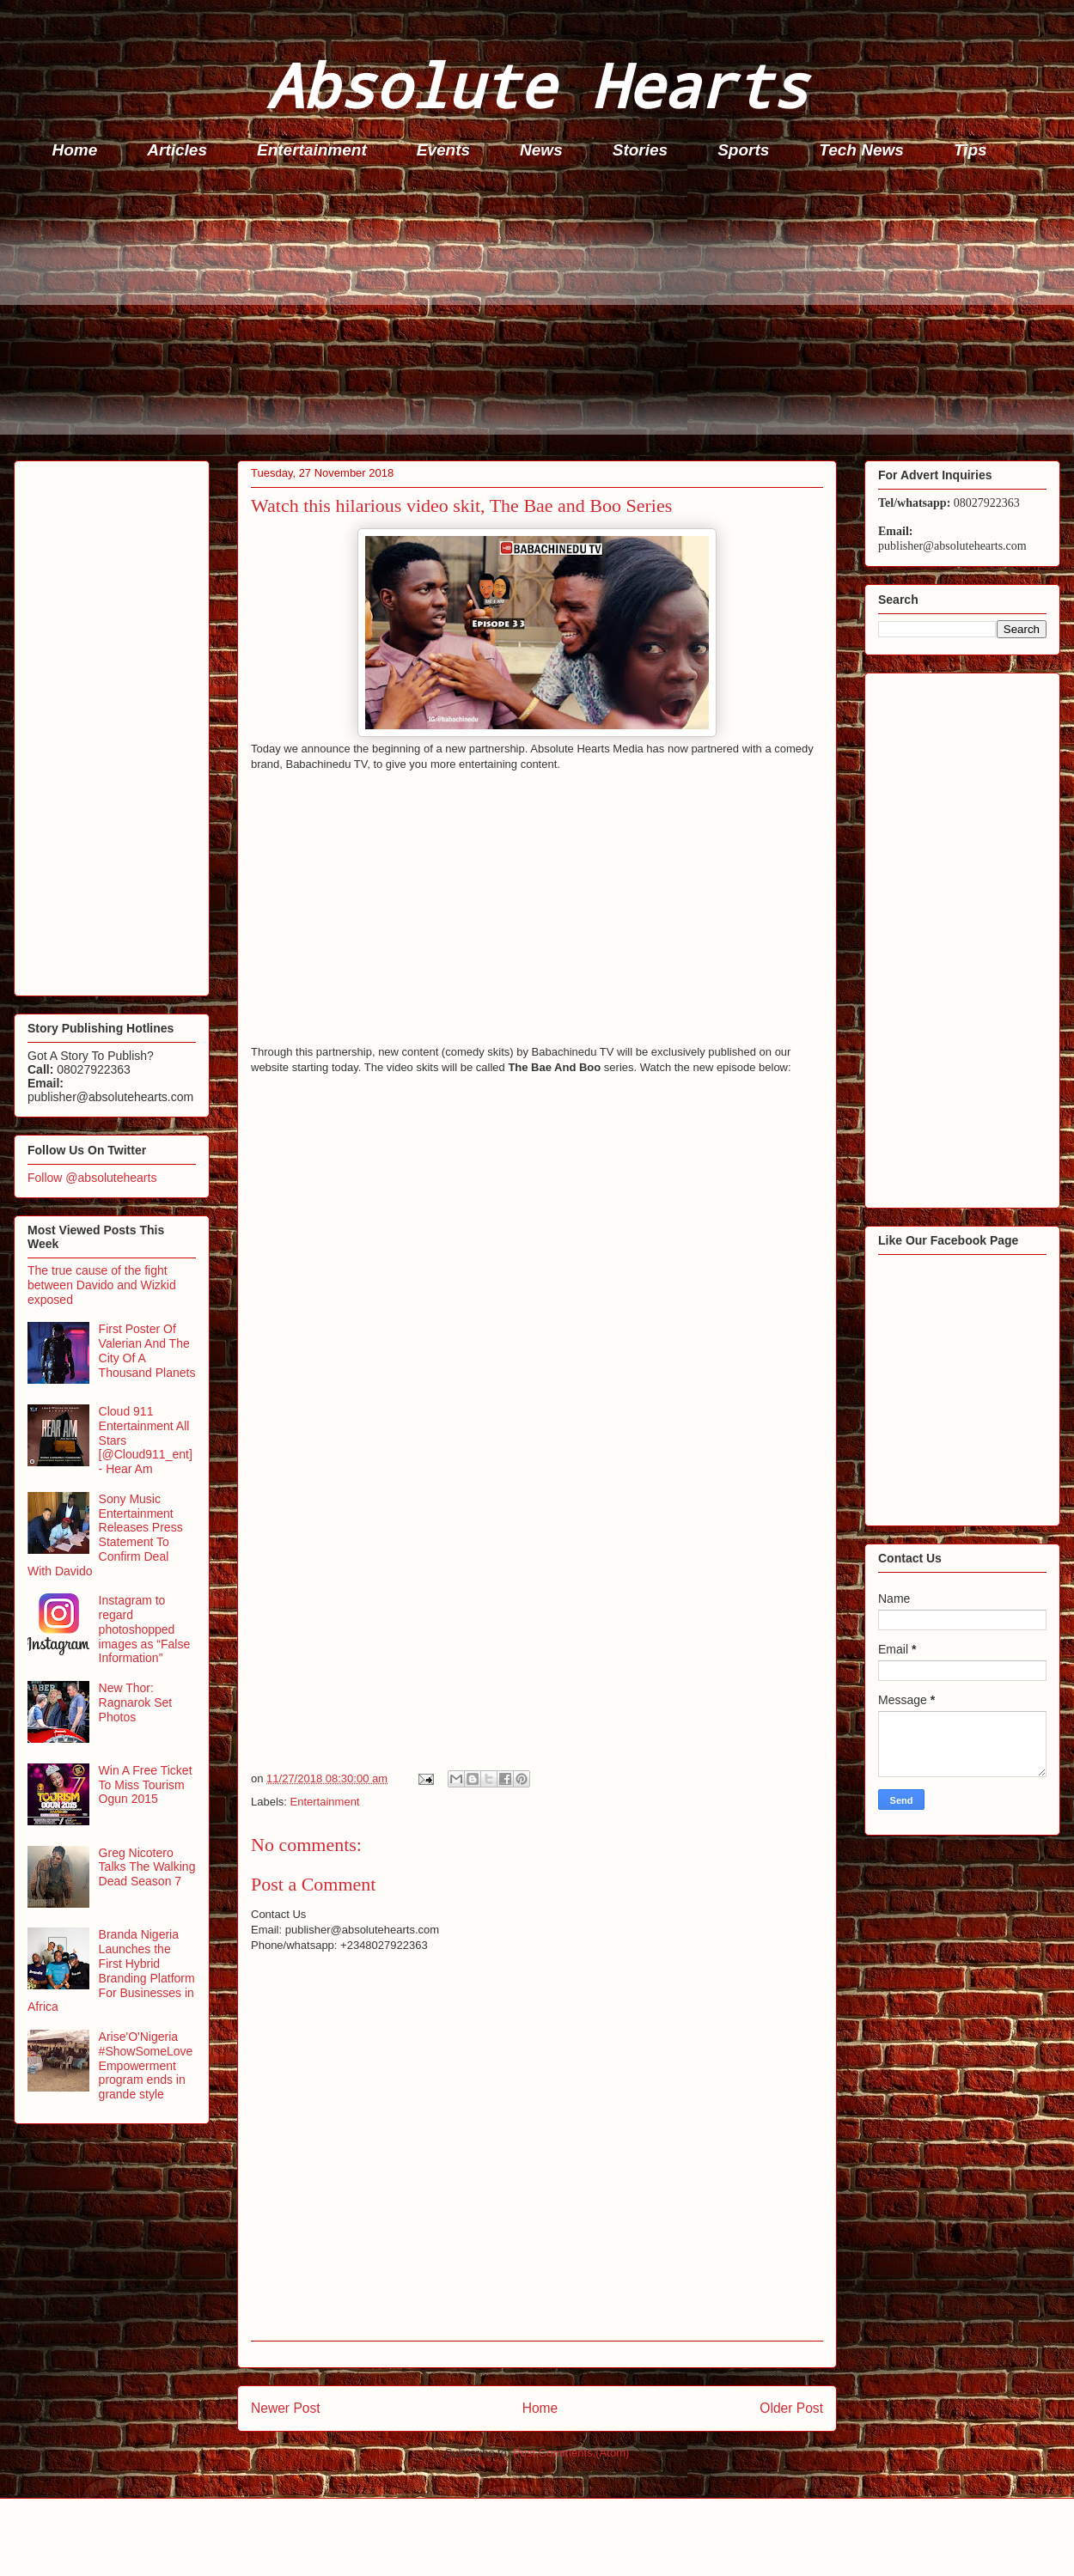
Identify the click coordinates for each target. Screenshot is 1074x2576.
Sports (743, 150)
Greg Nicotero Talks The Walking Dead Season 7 (147, 1867)
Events (443, 150)
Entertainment (312, 150)
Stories (640, 150)
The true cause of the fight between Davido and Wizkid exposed (101, 1285)
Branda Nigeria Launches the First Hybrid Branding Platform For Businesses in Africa (111, 1970)
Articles (177, 150)
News (541, 150)
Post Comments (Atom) (571, 2452)
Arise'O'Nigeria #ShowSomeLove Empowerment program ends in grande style (146, 2065)
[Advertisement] (542, 314)
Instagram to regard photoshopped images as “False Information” (145, 1629)
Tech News (861, 150)
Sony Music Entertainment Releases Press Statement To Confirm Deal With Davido (105, 1535)
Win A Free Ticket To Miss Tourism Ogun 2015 (145, 1784)
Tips (970, 150)
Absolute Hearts (537, 85)
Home (75, 150)
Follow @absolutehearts (91, 1177)
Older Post (791, 2408)
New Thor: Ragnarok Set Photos (136, 1702)
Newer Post (285, 2408)
